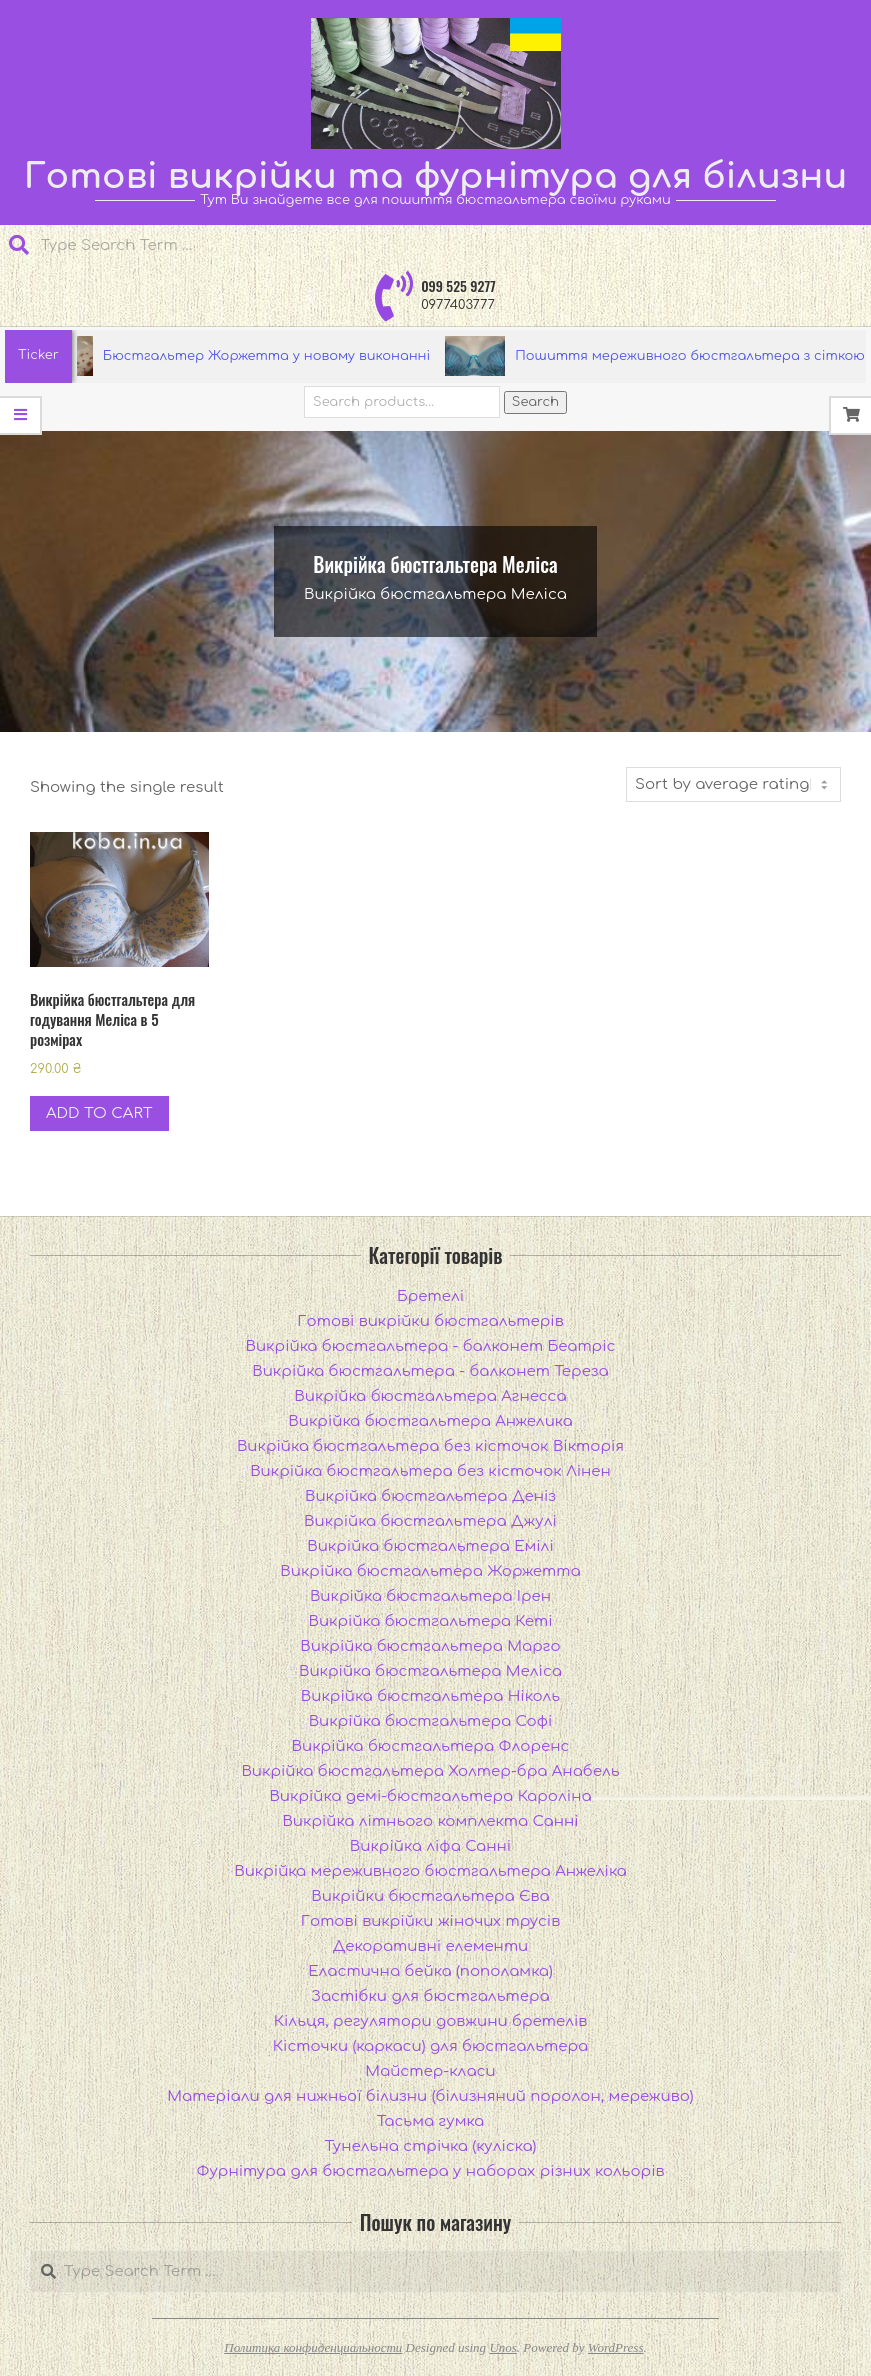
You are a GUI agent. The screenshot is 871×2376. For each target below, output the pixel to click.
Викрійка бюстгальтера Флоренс (431, 1746)
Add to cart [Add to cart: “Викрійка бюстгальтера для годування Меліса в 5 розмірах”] (99, 1113)
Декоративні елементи (431, 1946)
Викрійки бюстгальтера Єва (430, 1896)
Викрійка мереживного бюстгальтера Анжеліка (430, 1871)
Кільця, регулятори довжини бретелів (431, 2021)
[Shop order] (733, 784)
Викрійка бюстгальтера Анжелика (430, 1421)
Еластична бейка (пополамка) (430, 1971)
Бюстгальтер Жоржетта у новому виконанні (273, 356)
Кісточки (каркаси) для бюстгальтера (430, 2046)
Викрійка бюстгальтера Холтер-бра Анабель (430, 1771)
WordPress (616, 2347)
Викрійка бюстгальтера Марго (430, 1646)
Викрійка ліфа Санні (430, 1846)
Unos (502, 2347)
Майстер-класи (430, 2071)
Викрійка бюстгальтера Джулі (430, 1521)
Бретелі (430, 1296)
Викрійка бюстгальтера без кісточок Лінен (430, 1471)
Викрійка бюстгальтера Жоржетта (430, 1571)
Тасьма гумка (431, 2121)
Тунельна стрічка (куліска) (431, 2146)
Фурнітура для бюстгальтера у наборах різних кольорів (431, 2171)
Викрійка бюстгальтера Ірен (430, 1596)
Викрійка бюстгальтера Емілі (430, 1546)
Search (535, 402)
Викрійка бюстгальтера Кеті (430, 1621)
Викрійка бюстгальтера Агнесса (430, 1396)
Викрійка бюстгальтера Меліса (430, 1671)
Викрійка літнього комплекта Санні (430, 1821)
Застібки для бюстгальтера (430, 1996)
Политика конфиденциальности (313, 2347)
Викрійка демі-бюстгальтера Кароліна (430, 1796)
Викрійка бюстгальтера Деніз (430, 1496)
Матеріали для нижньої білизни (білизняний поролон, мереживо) (430, 2096)
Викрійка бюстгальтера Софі (431, 1721)
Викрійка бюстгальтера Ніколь (430, 1696)
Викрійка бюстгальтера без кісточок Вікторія (430, 1446)
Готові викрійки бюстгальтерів (430, 1321)
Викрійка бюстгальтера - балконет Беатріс (431, 1346)
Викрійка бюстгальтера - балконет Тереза (430, 1371)
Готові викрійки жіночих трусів (430, 1921)
